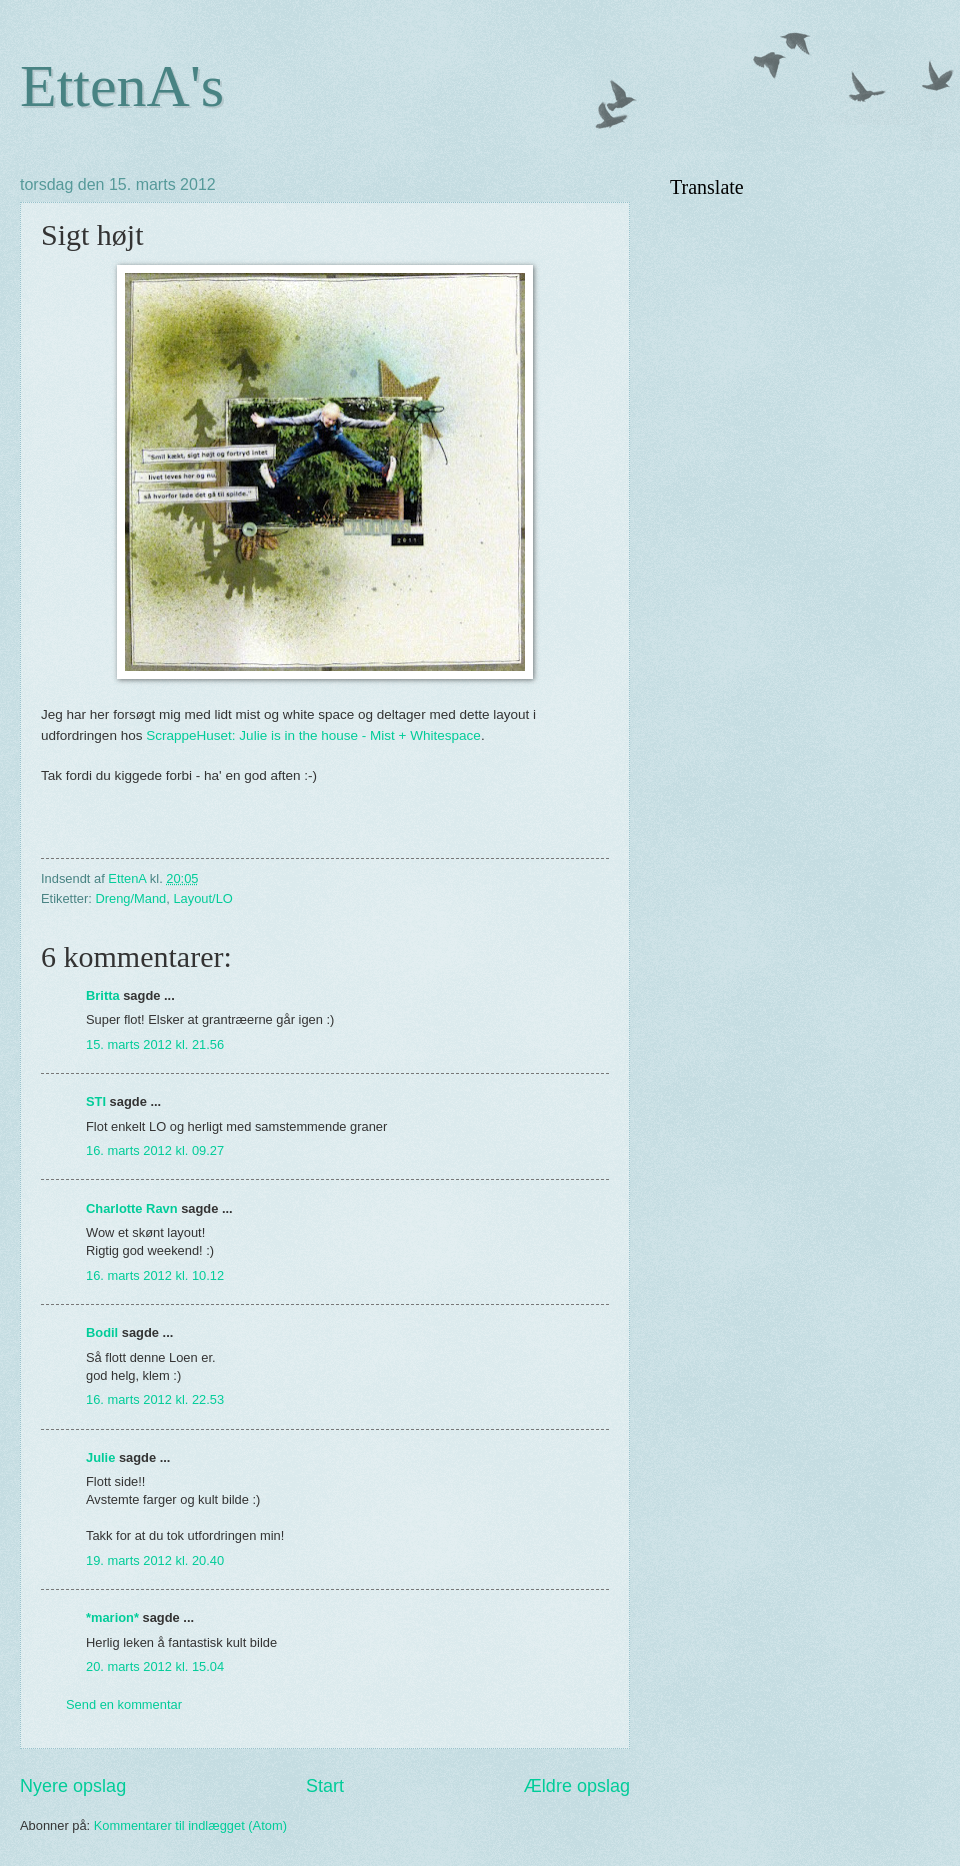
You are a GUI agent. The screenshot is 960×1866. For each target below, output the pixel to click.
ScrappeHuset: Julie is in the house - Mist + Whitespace (313, 735)
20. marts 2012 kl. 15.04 (155, 1666)
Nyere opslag (73, 1786)
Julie (100, 1457)
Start (325, 1786)
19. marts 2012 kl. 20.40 (155, 1560)
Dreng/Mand (130, 898)
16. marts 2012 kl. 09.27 (155, 1150)
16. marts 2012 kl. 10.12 (155, 1275)
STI (96, 1101)
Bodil (102, 1332)
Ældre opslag (577, 1786)
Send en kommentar (124, 1704)
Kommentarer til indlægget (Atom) (190, 1825)
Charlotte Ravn (132, 1208)
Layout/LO (202, 898)
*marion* (112, 1617)
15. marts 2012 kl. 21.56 (155, 1044)
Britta (103, 995)
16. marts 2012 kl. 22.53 (155, 1399)
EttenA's (122, 86)
